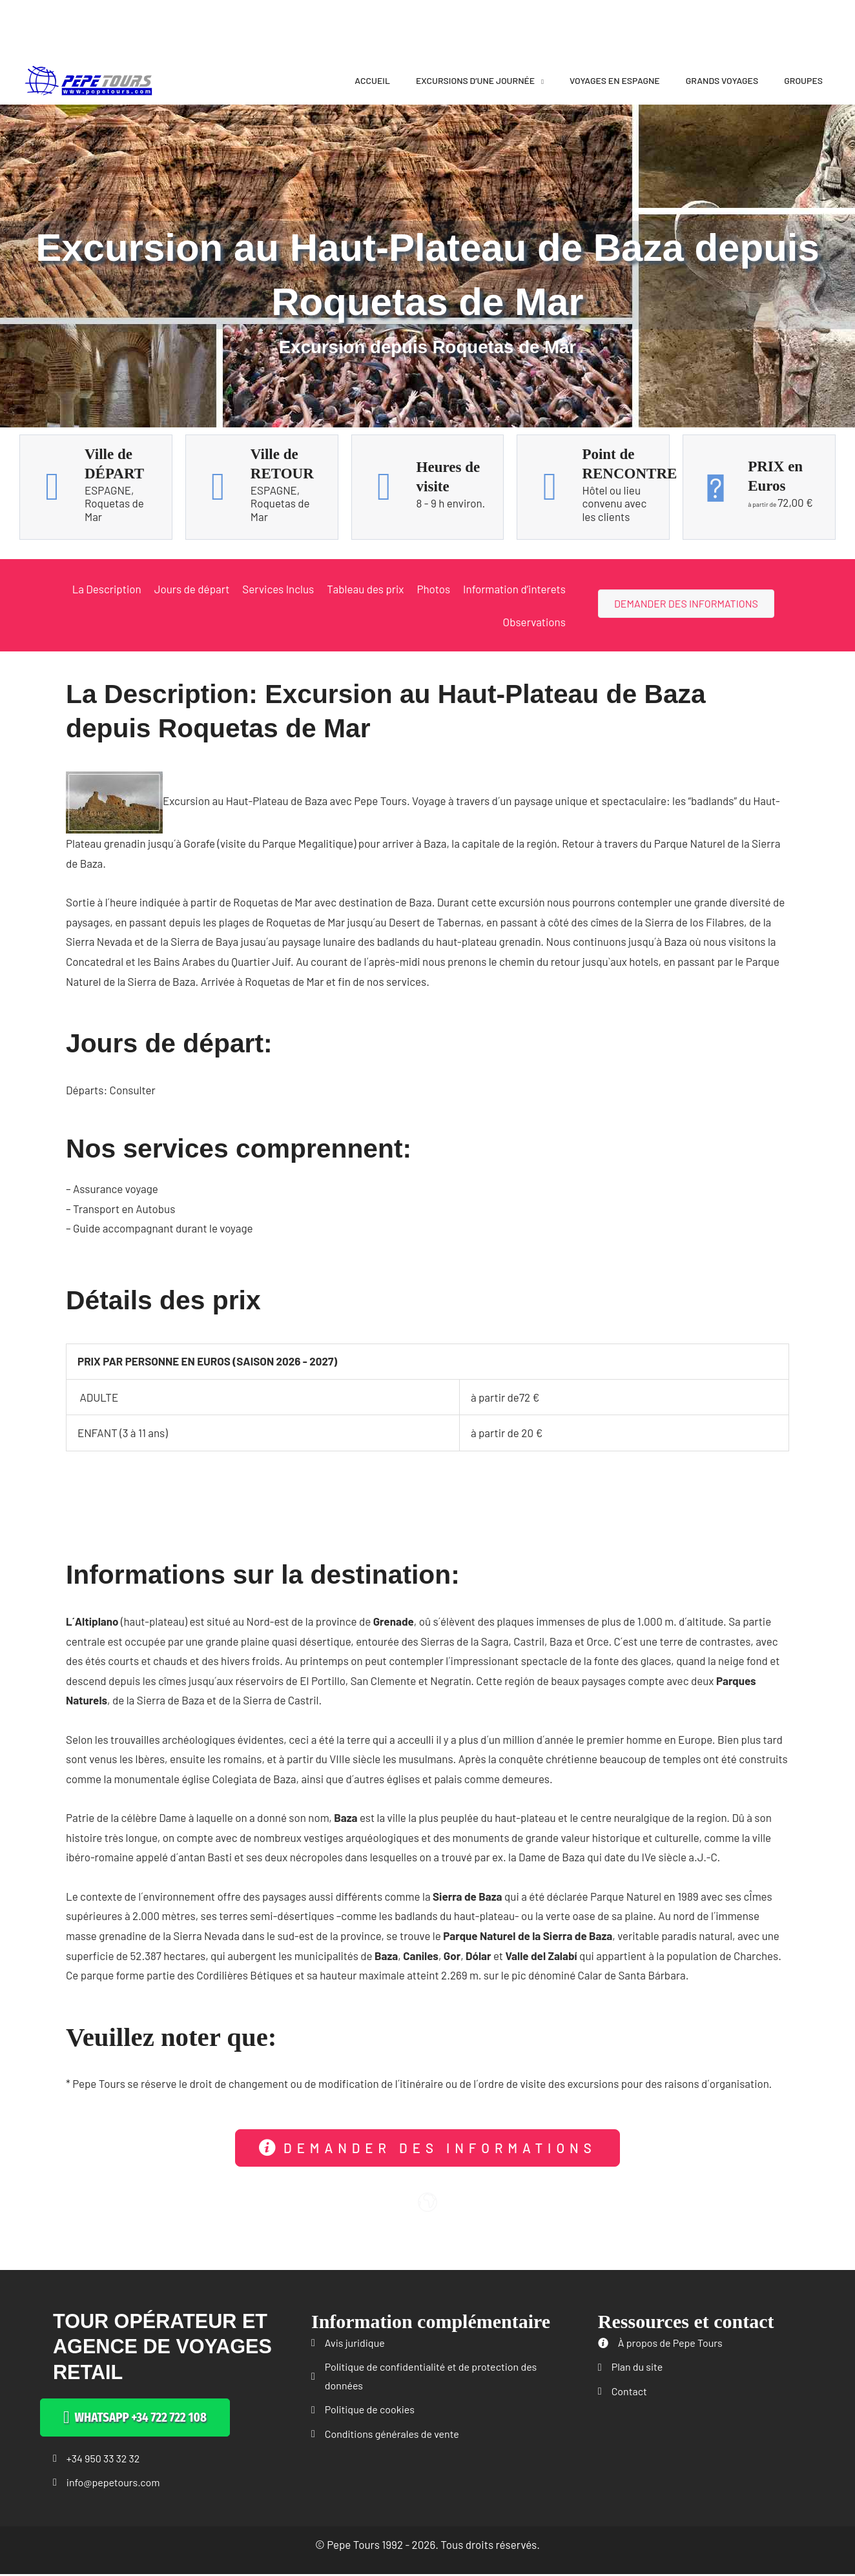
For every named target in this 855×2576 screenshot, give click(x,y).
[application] (539, 80)
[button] (427, 2148)
